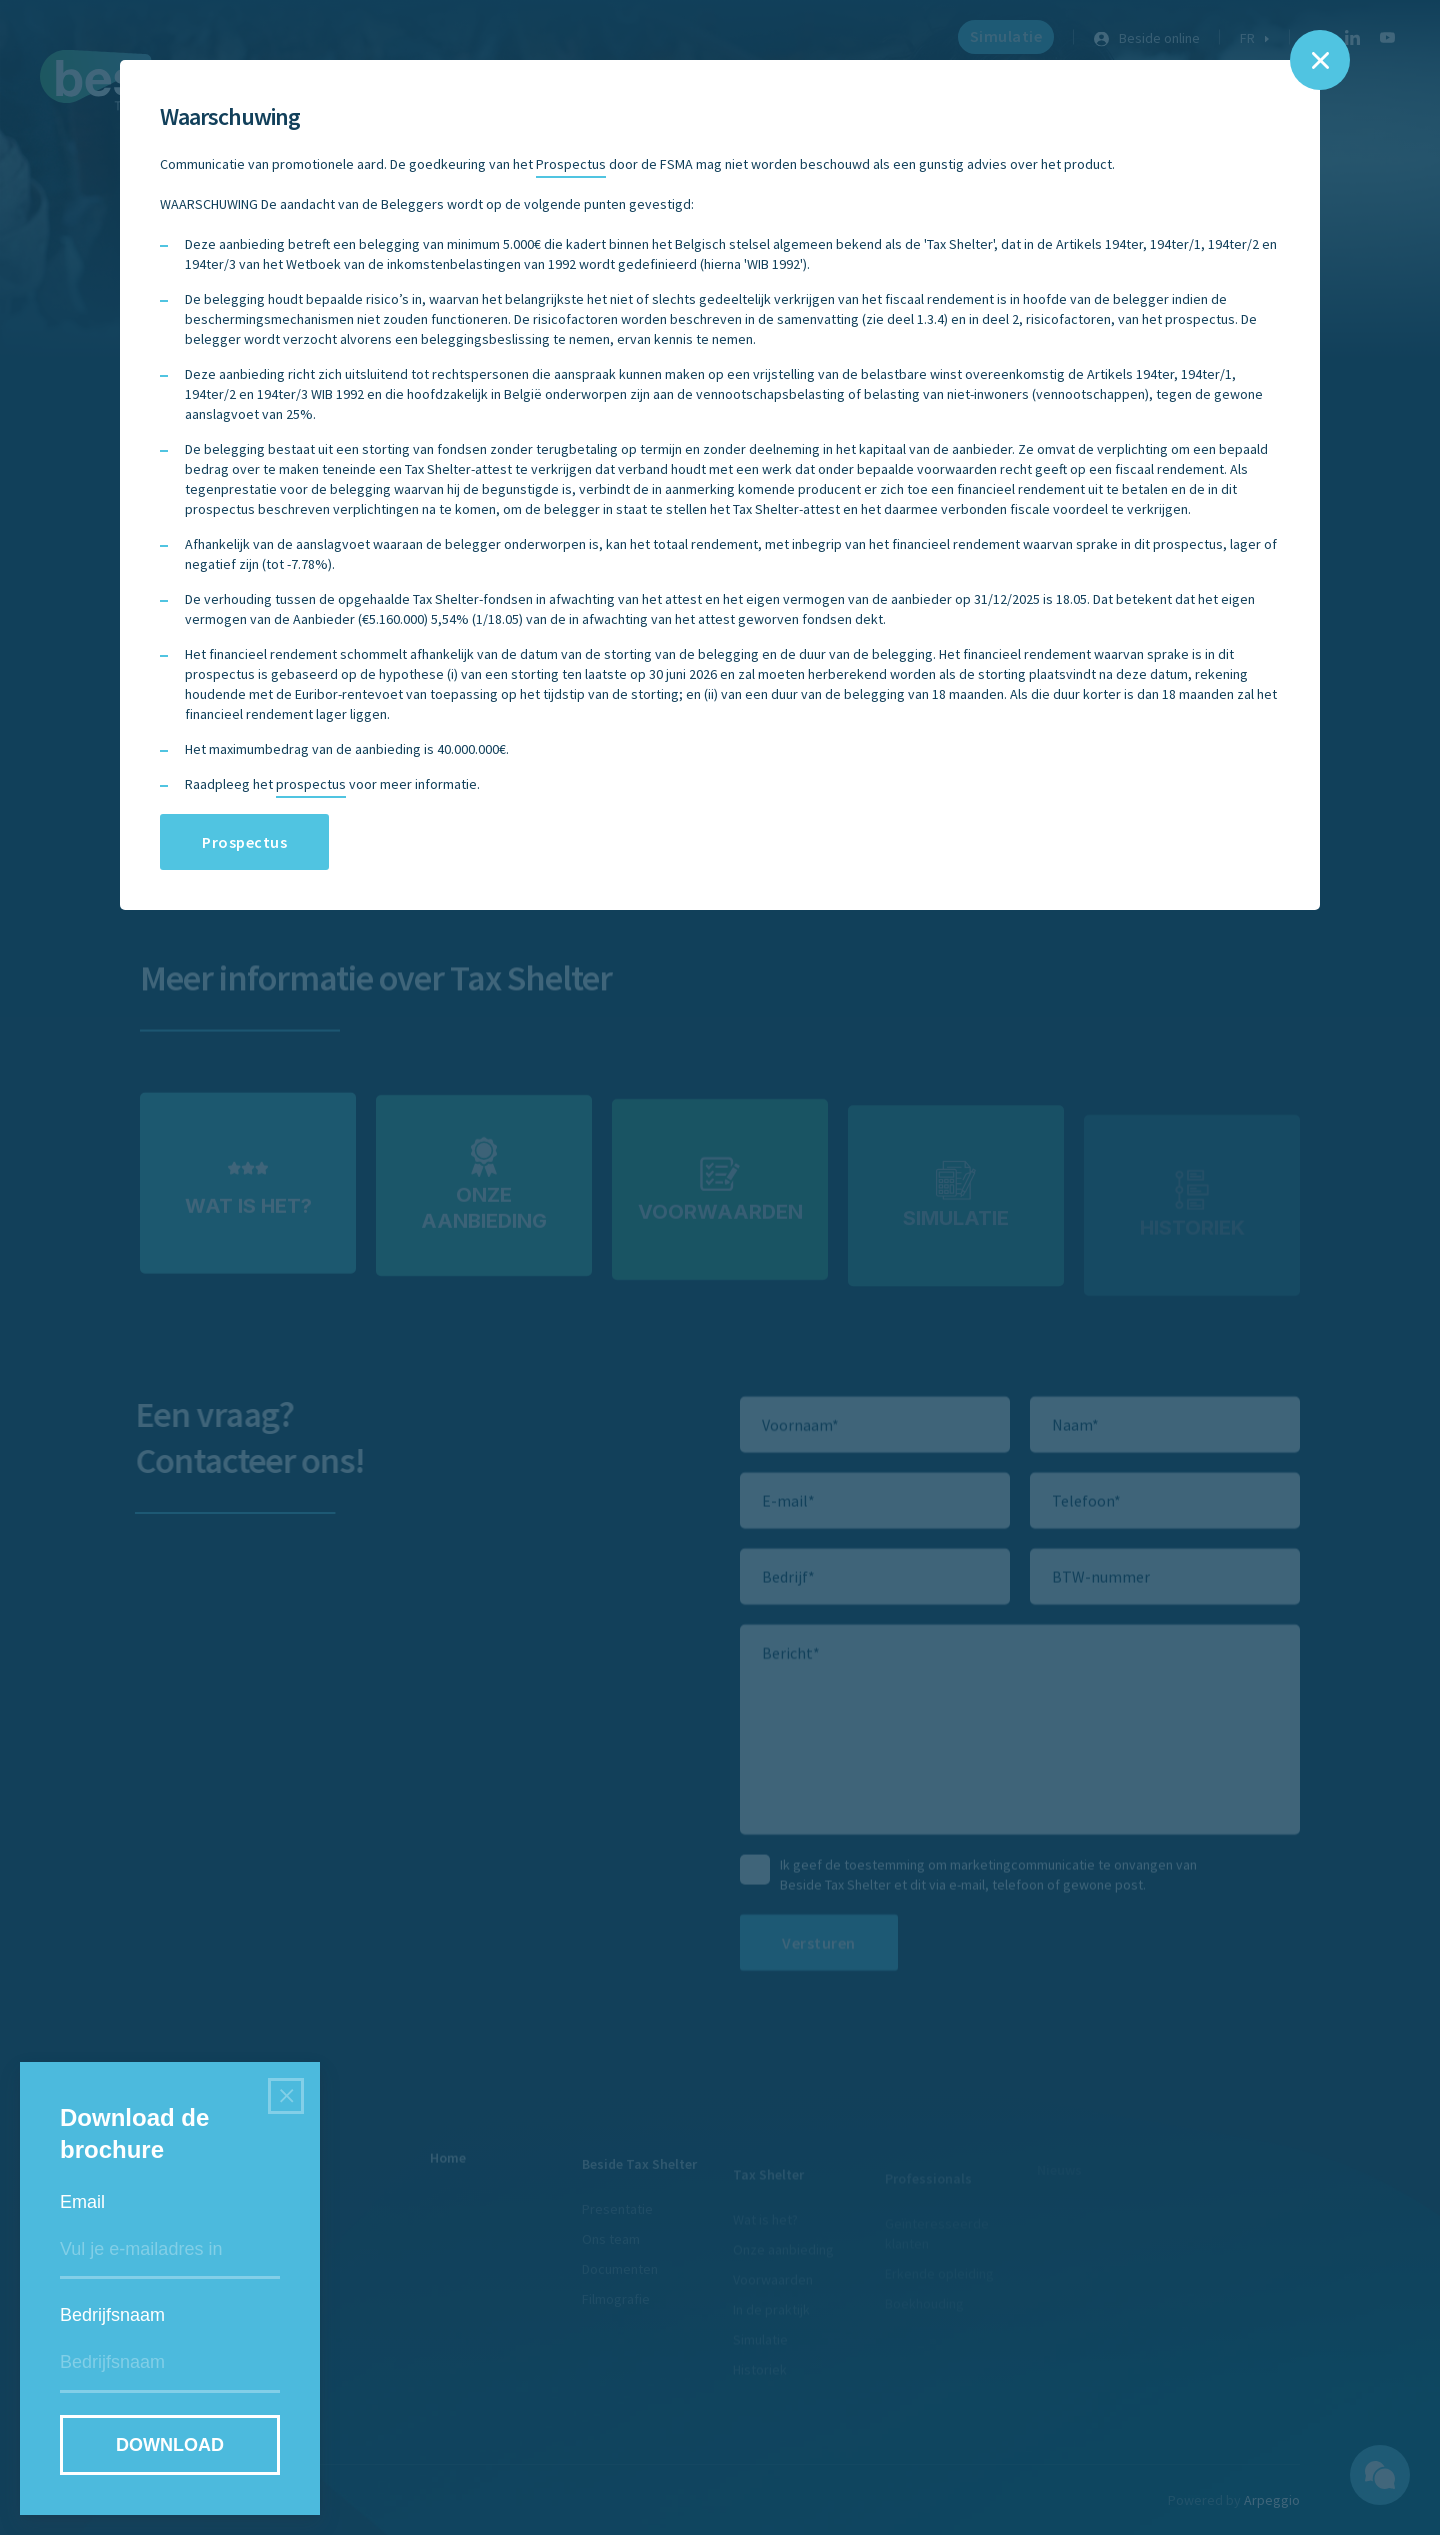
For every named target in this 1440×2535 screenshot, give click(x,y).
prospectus (311, 784)
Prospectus (571, 164)
